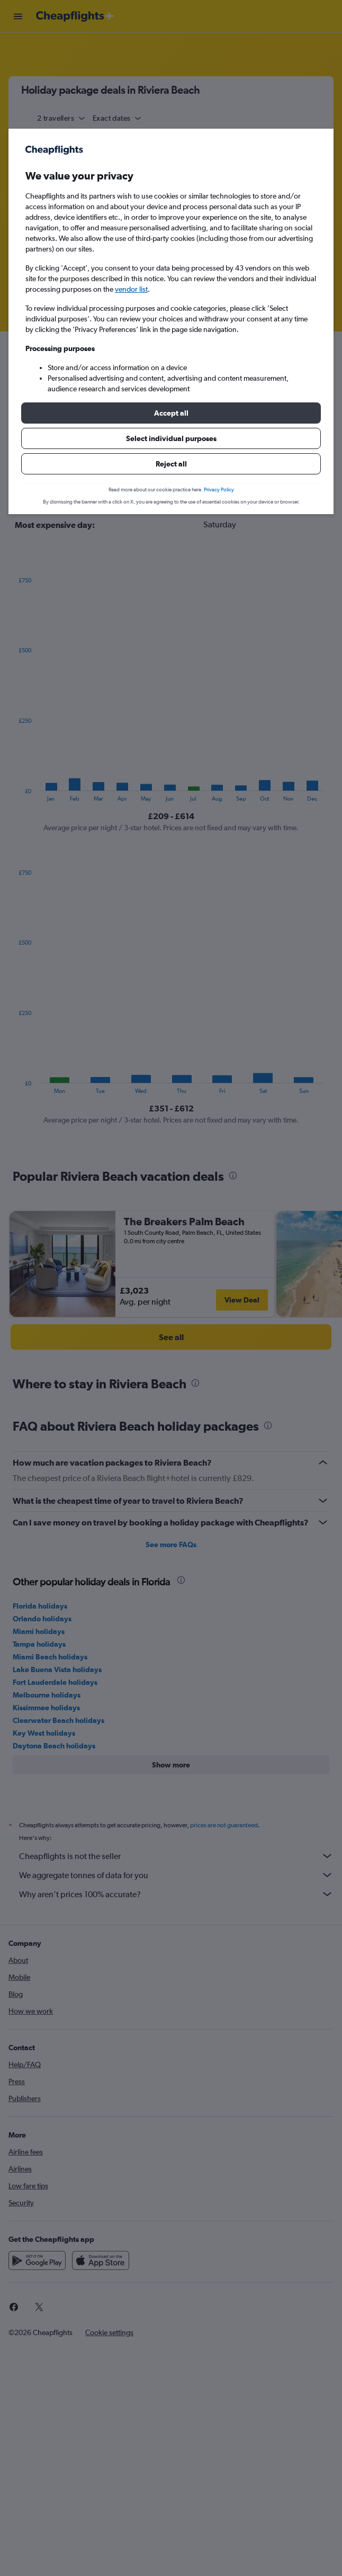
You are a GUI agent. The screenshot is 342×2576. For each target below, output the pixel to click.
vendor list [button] (131, 289)
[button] (171, 413)
